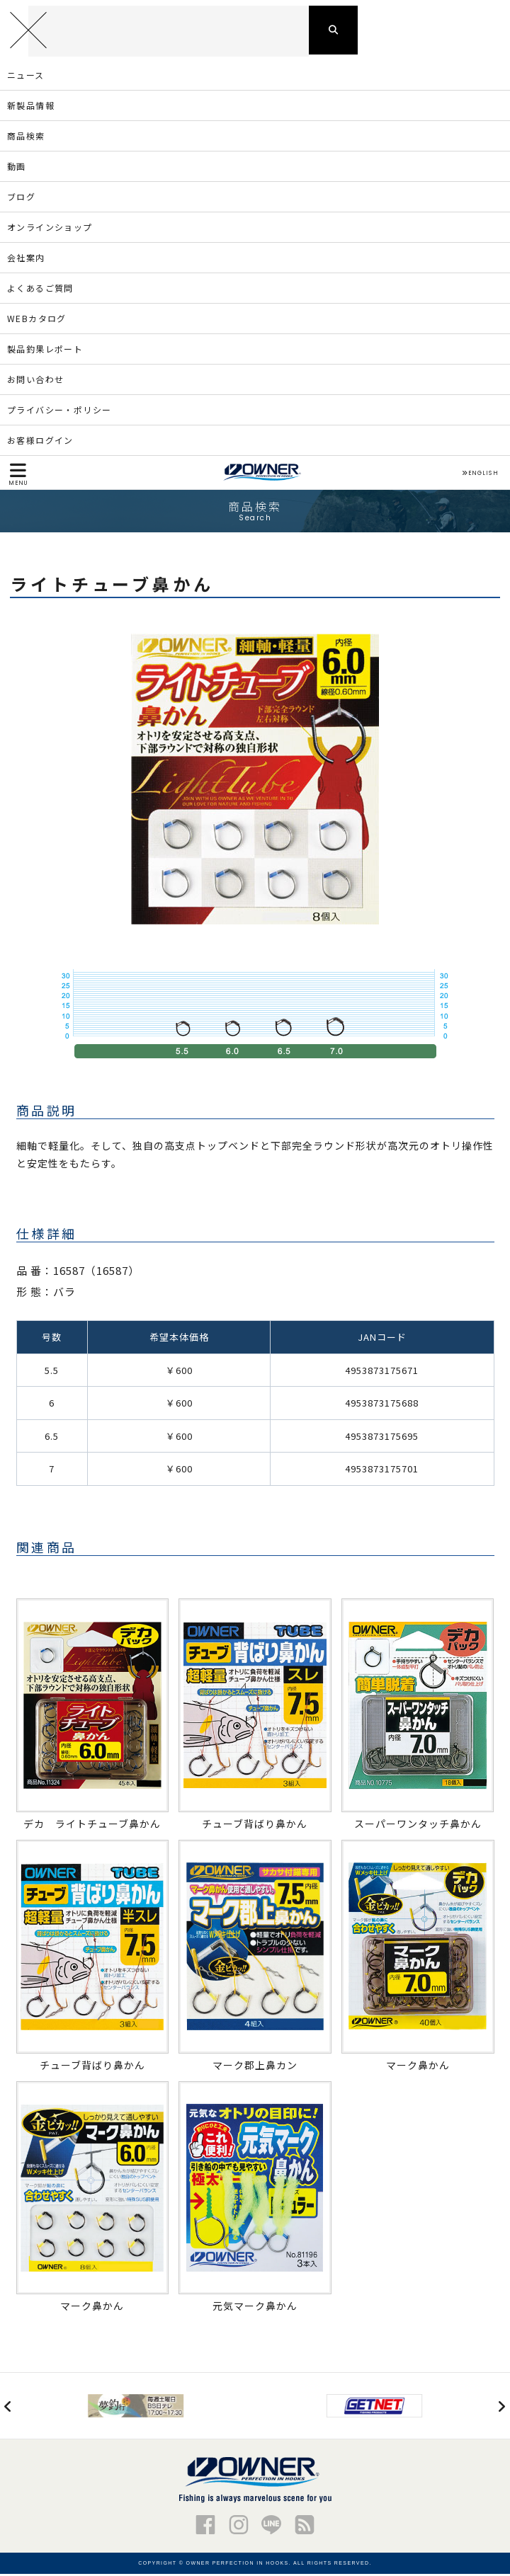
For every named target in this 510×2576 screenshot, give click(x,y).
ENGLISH (480, 475)
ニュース (26, 77)
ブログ (21, 199)
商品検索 (26, 138)
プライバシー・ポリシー (59, 412)
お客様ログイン (40, 442)
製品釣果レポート (45, 351)
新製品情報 (31, 107)
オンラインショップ (50, 229)
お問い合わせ (35, 381)
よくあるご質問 (40, 290)
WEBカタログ (37, 320)
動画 (16, 168)
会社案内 (26, 259)
